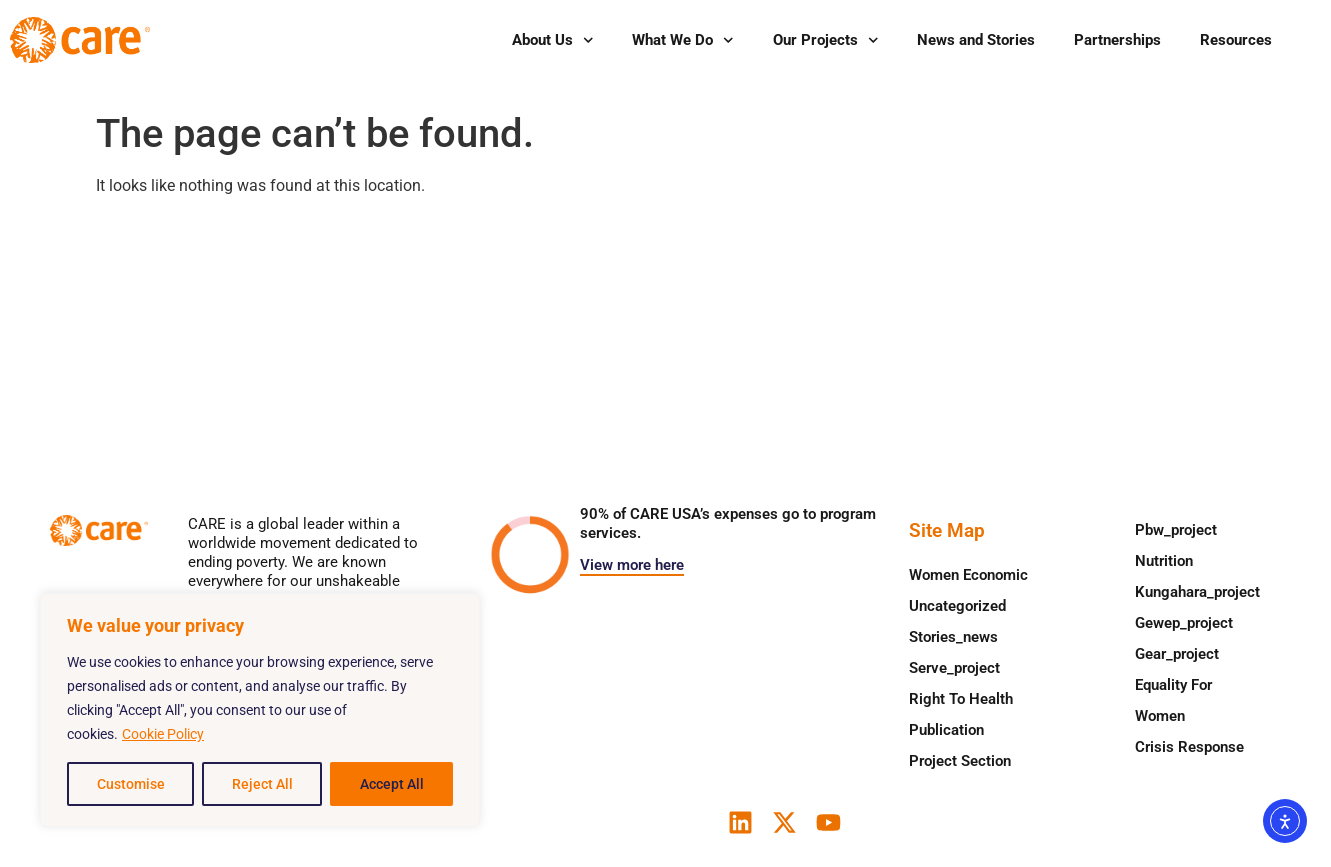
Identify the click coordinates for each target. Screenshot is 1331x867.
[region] (260, 710)
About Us (553, 40)
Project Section (960, 761)
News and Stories (976, 40)
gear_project (1177, 654)
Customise (131, 784)
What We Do (683, 40)
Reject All (262, 784)
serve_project (954, 668)
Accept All (392, 784)
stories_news (953, 637)
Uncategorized (957, 606)
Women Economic (968, 575)
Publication (946, 730)
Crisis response (1189, 747)
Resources (1236, 40)
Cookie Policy (163, 734)
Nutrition (1164, 561)
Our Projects (826, 40)
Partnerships (1117, 40)
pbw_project (1176, 530)
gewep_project (1184, 623)
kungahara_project (1197, 592)
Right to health (961, 699)
